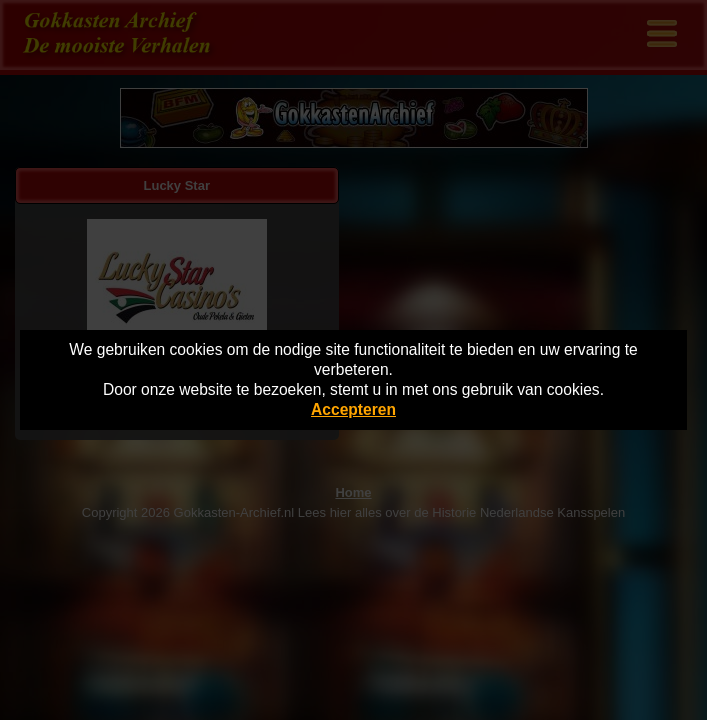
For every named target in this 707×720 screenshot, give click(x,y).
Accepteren (353, 409)
